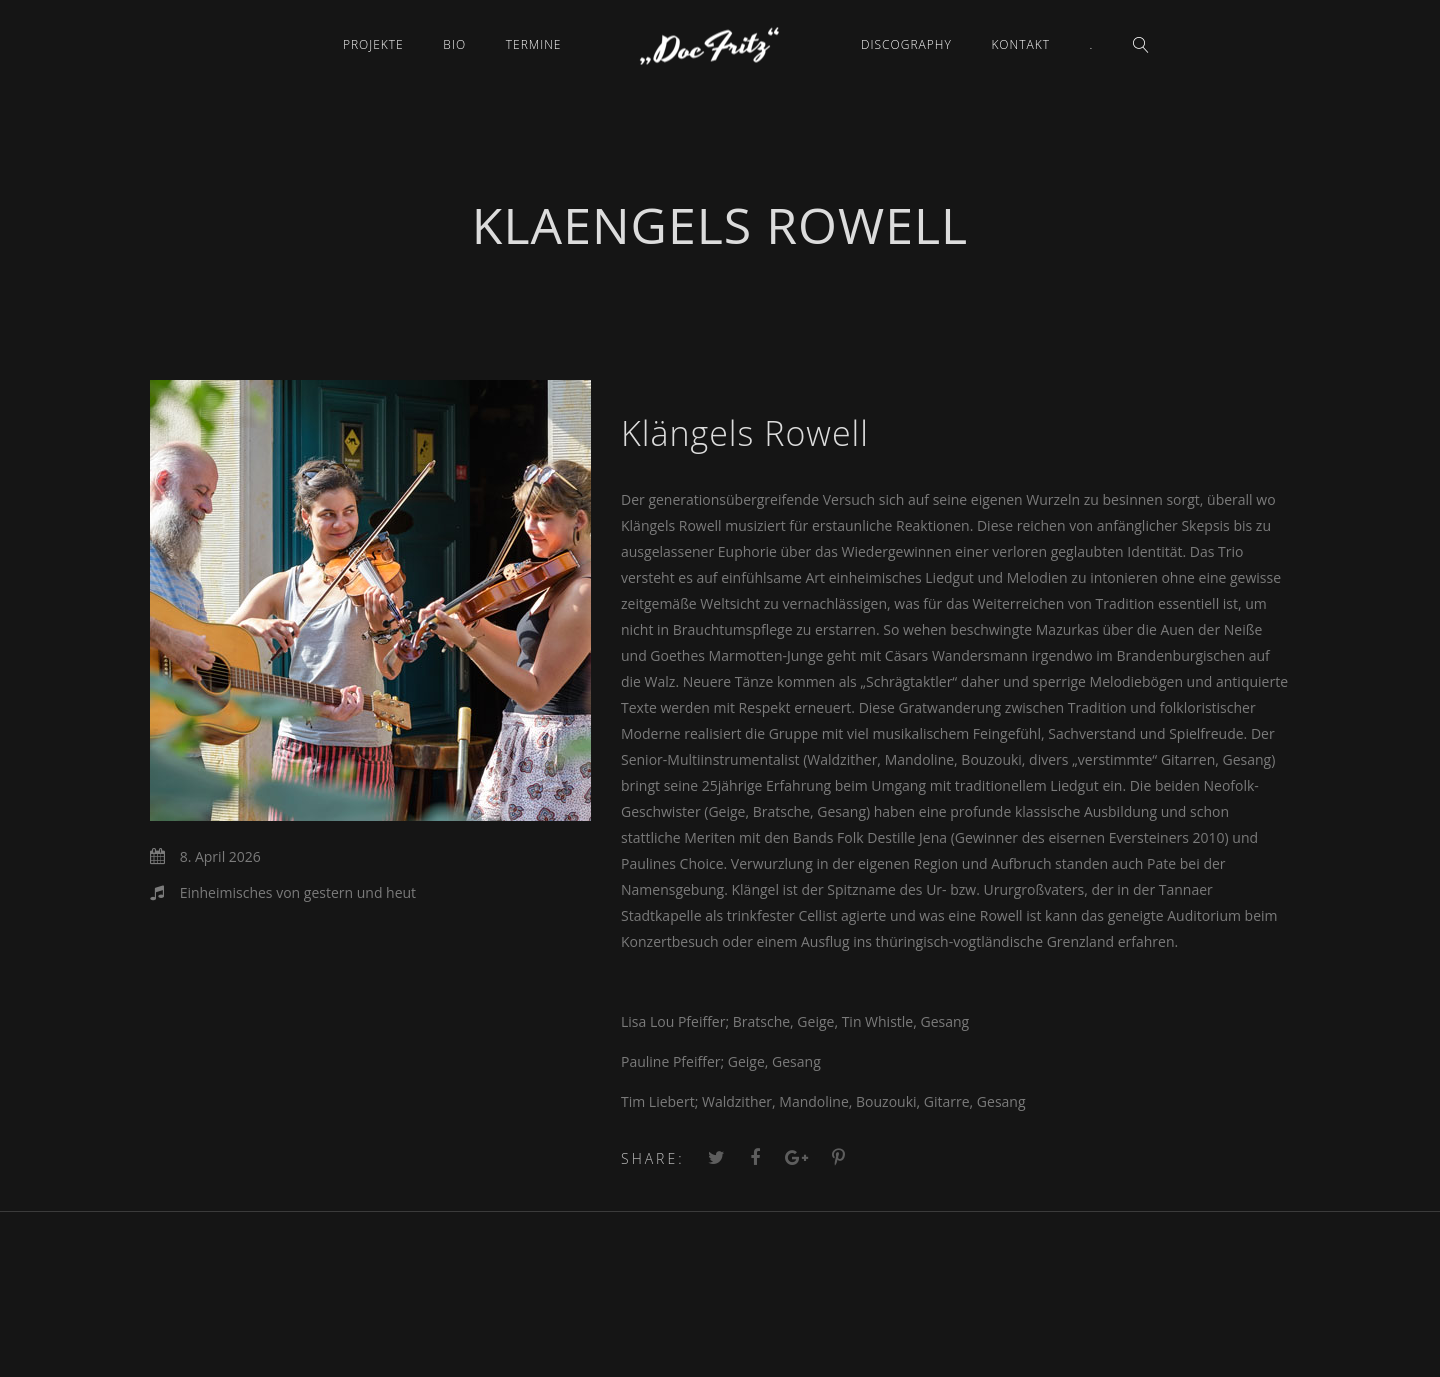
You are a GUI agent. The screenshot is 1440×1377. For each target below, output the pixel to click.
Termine (534, 44)
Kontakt (1020, 44)
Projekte (373, 44)
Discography (906, 44)
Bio (454, 44)
